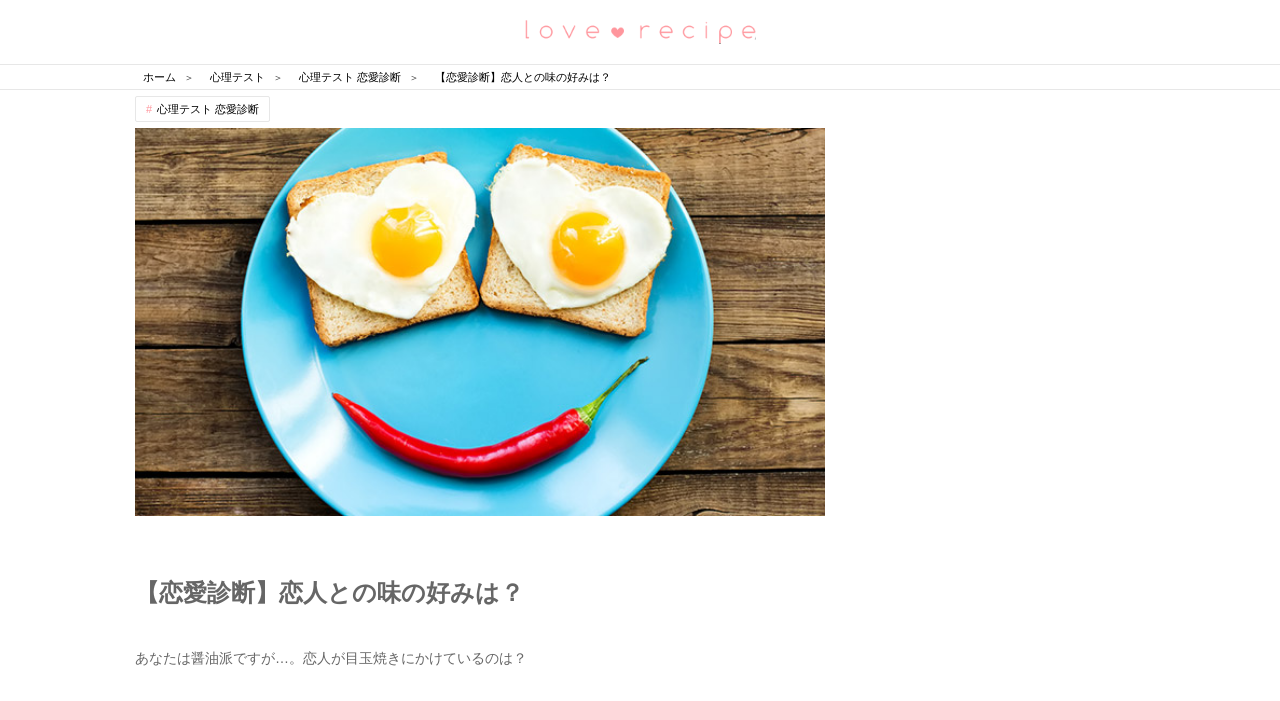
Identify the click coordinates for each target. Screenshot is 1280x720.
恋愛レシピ (640, 30)
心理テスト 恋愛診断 (208, 109)
